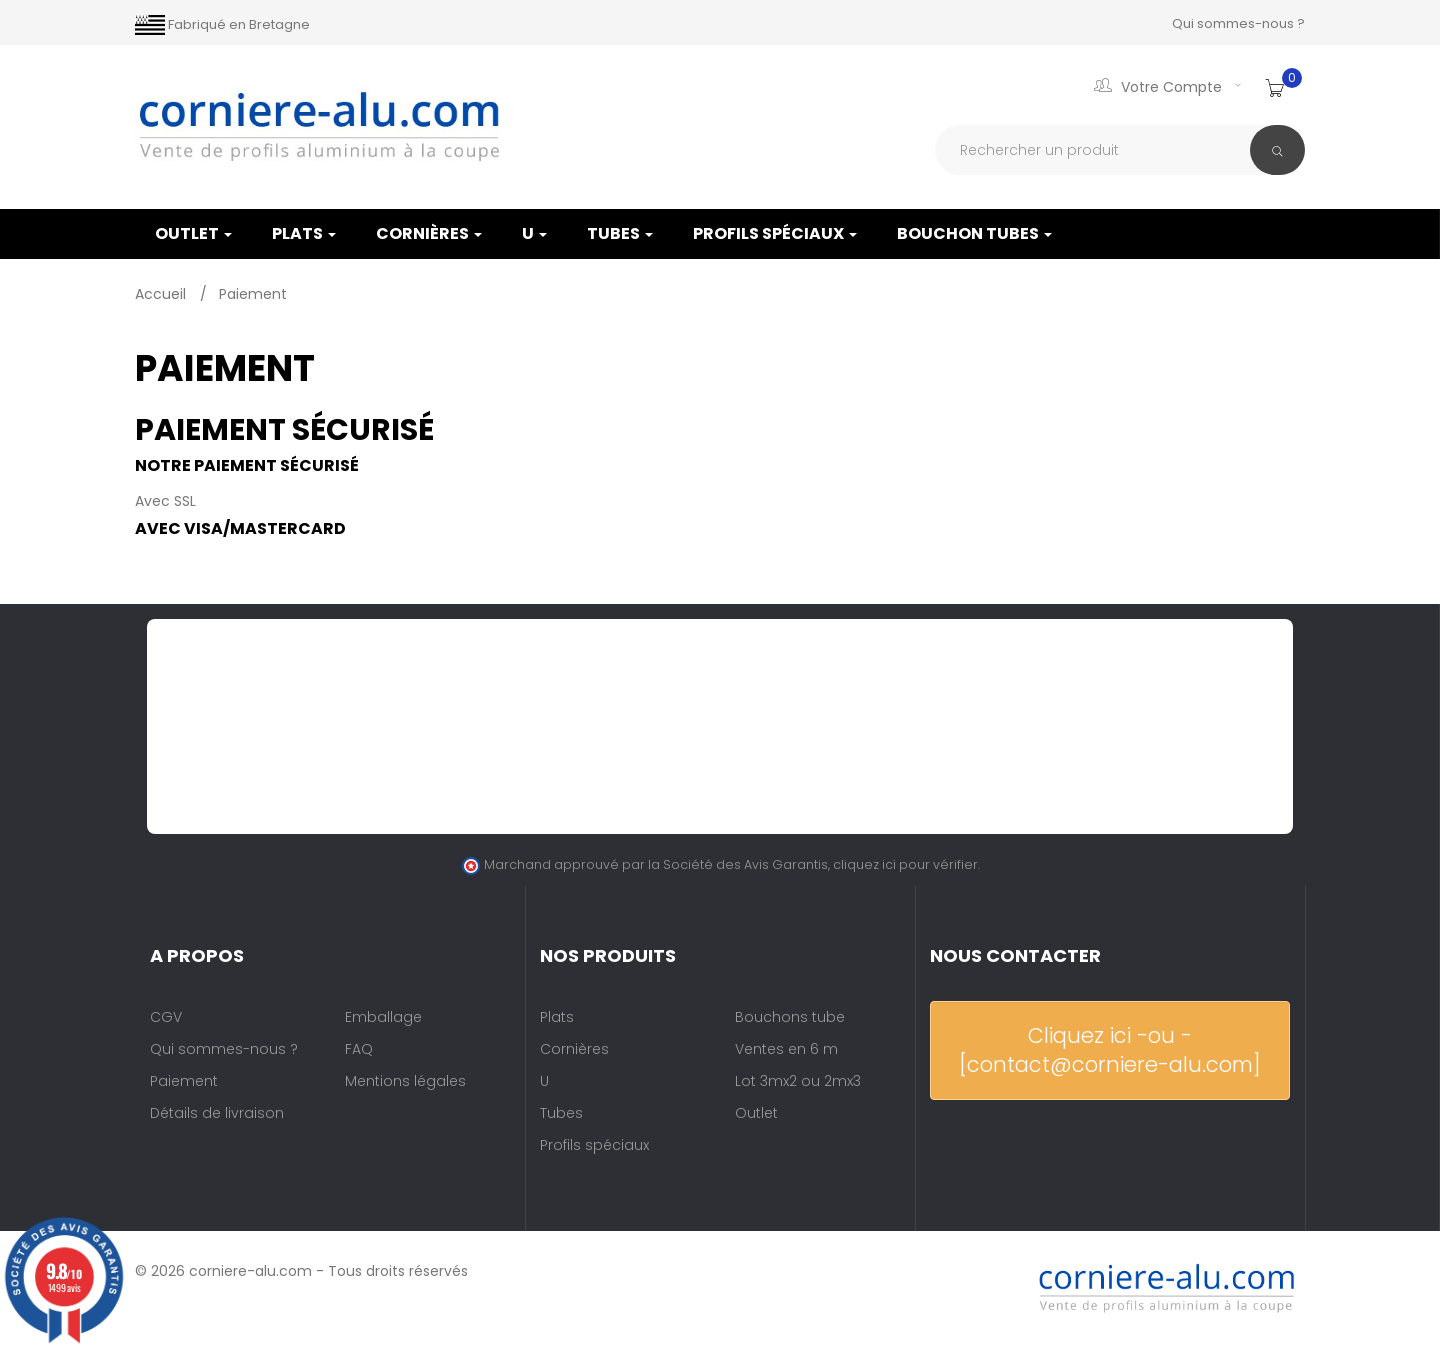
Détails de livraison (217, 1113)
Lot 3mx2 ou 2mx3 (798, 1081)
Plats (304, 233)
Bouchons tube (790, 1017)
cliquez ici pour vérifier (905, 864)
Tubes (620, 233)
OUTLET (193, 233)
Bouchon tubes (974, 233)
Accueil (162, 294)
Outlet (756, 1113)
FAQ (359, 1049)
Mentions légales (405, 1081)
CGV (166, 1017)
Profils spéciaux (775, 233)
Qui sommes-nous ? (1238, 23)
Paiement (184, 1081)
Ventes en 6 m (786, 1049)
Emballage (383, 1017)
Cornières (429, 233)
